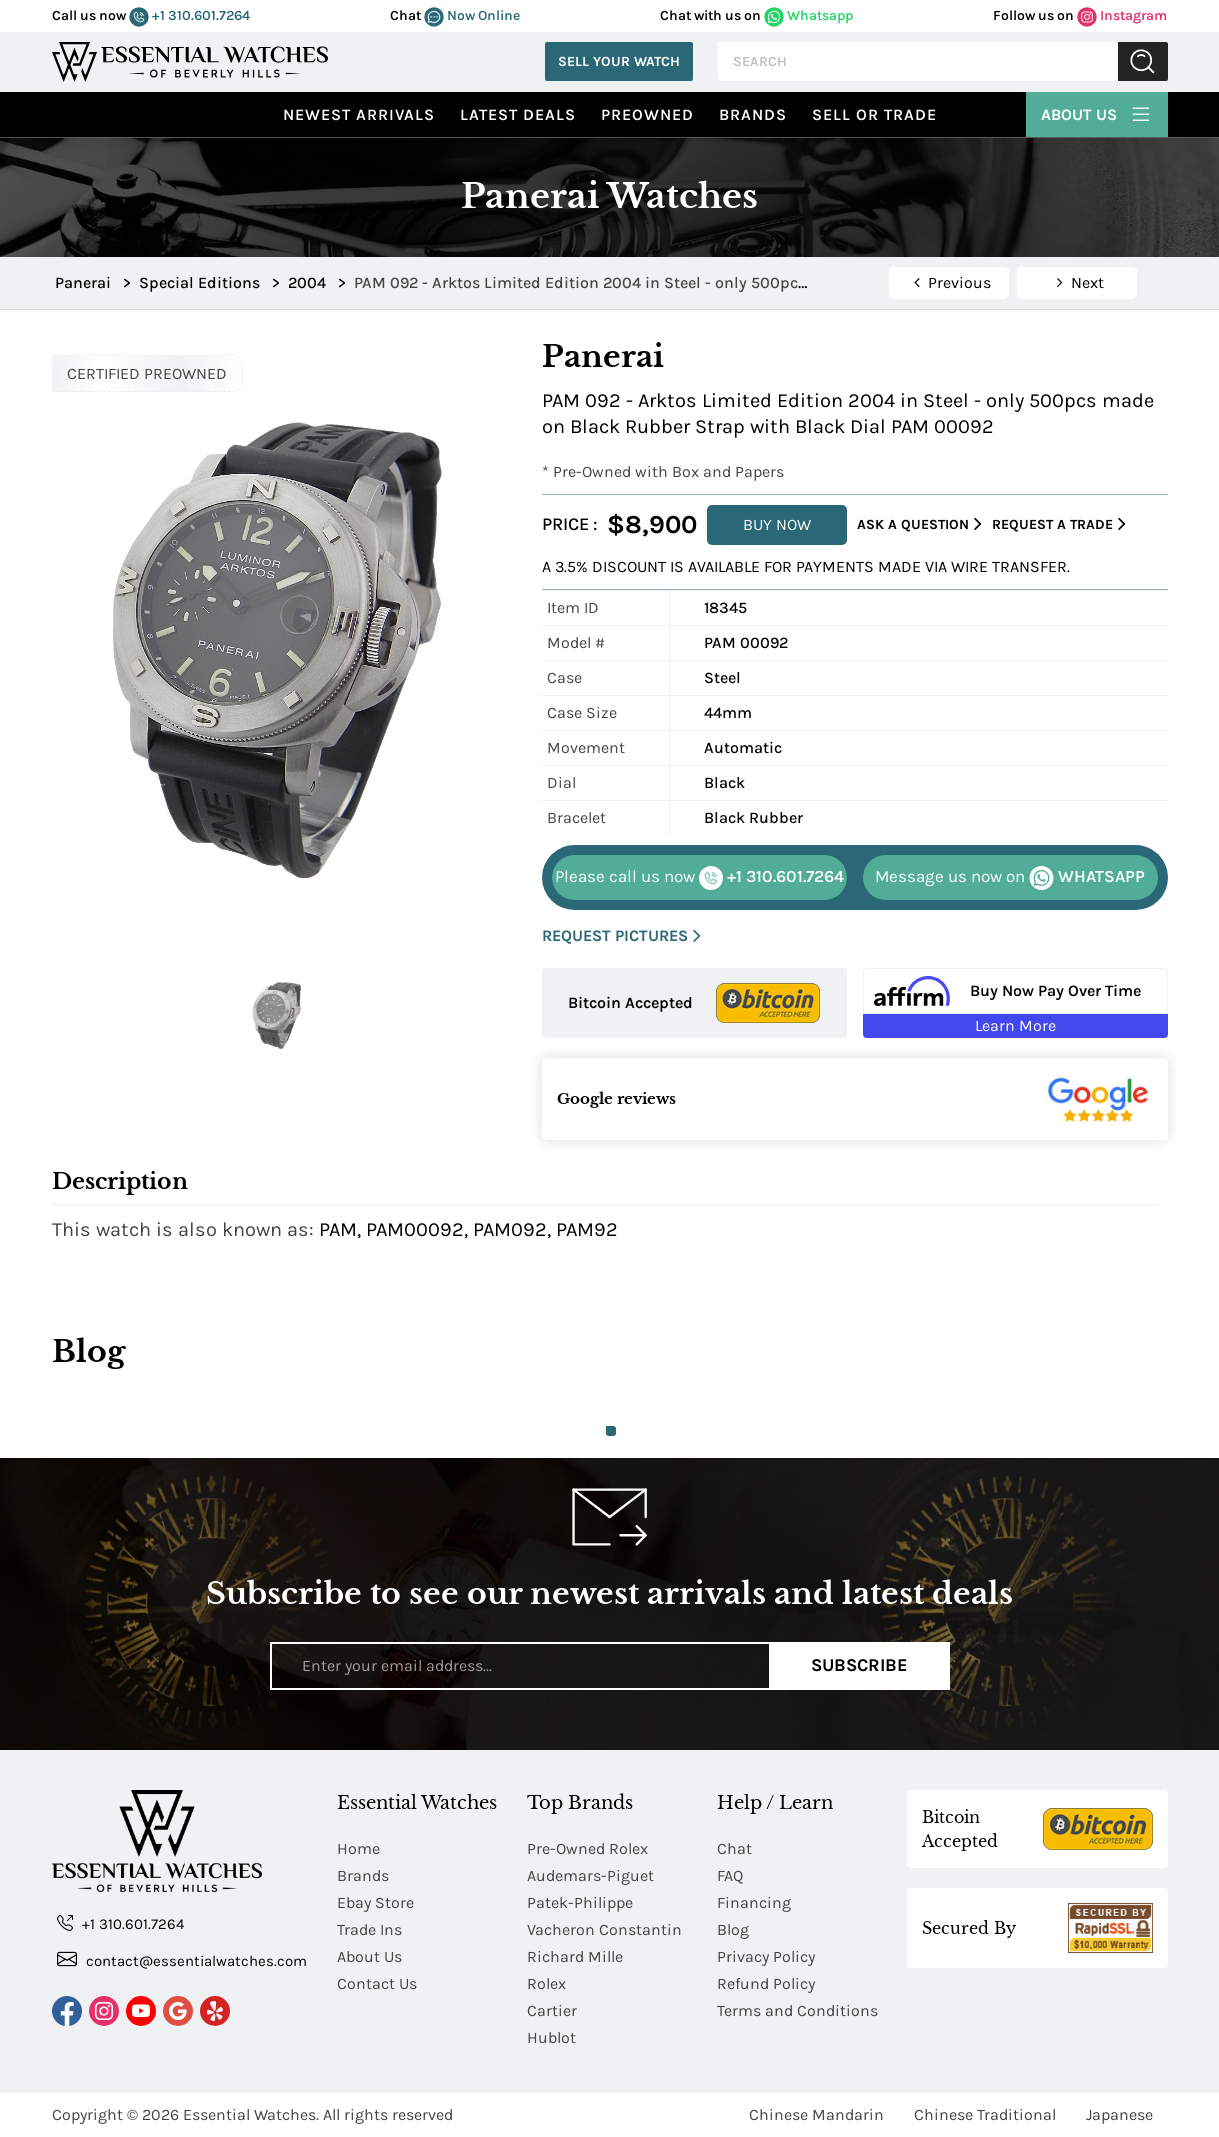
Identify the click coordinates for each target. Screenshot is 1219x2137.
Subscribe (859, 1665)
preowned (647, 114)
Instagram (1122, 15)
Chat (734, 1848)
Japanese (1119, 2114)
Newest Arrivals (359, 114)
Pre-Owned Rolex (587, 1848)
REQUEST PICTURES (621, 936)
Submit (1143, 61)
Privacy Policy (766, 1956)
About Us (1097, 112)
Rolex (546, 1983)
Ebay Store (375, 1902)
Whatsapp (808, 15)
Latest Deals (518, 114)
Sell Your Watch (619, 61)
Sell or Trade (874, 114)
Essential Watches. (251, 2114)
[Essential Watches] (190, 59)
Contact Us (377, 1983)
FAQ (730, 1875)
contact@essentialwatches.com (182, 1959)
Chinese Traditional (985, 2114)
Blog (733, 1929)
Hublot (551, 2037)
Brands (753, 114)
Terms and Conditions (797, 2010)
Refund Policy (766, 1983)
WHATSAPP (1010, 878)
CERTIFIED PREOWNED (147, 373)
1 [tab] (611, 1431)
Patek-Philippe (580, 1902)
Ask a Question (919, 524)
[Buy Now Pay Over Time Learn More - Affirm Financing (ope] (1015, 1003)
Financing (754, 1902)
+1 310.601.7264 (189, 15)
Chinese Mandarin (816, 2114)
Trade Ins (369, 1929)
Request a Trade (1059, 524)
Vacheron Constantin (604, 1929)
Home (358, 1848)
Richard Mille (575, 1956)
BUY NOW (777, 524)
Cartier (552, 2010)
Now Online (472, 15)
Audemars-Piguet (590, 1875)
